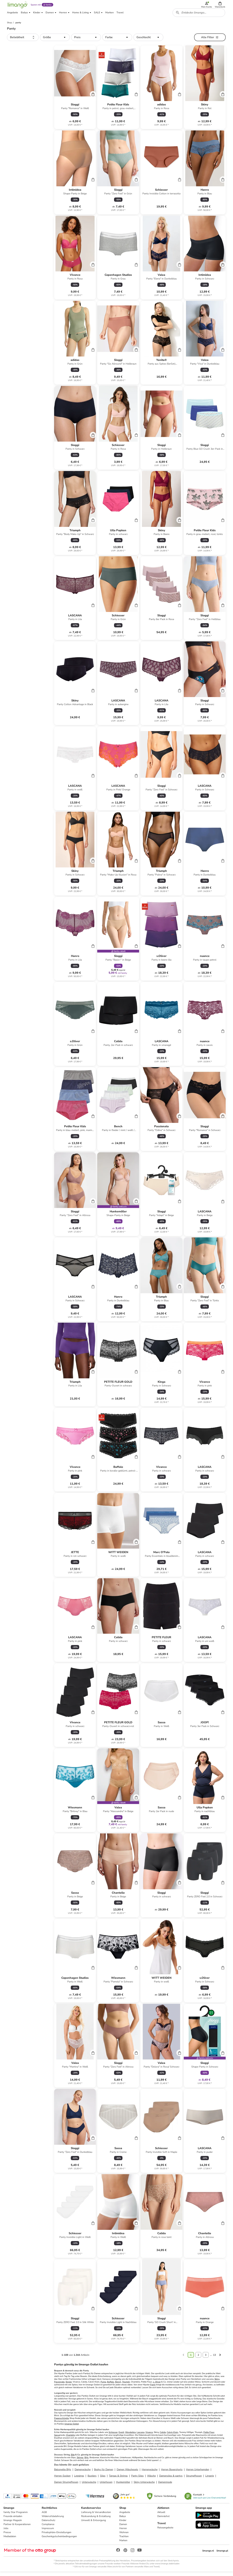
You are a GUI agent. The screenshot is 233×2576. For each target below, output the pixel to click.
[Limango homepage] (17, 5)
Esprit (121, 2435)
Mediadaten (10, 2540)
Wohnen (124, 2536)
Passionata (59, 2385)
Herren (123, 2532)
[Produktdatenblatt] (75, 90)
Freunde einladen (13, 2520)
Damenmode (165, 2485)
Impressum (48, 2532)
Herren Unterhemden (197, 2472)
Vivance (149, 2435)
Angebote (124, 2516)
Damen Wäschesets (127, 2472)
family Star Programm (16, 2516)
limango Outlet (71, 2427)
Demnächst (163, 2520)
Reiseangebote (165, 2531)
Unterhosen (106, 2485)
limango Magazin (13, 2524)
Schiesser (113, 2435)
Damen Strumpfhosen (66, 2485)
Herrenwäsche (149, 2472)
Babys (122, 2520)
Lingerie (209, 2479)
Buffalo (110, 2385)
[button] (220, 5)
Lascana (140, 2435)
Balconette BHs (62, 2472)
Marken (123, 2544)
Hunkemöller (123, 2485)
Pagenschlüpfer (61, 2421)
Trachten (124, 2540)
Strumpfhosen (194, 2479)
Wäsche (151, 2479)
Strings (80, 2460)
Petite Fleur (208, 2435)
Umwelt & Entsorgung (93, 2524)
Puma (103, 2385)
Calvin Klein (172, 2435)
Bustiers (92, 2479)
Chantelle (70, 2438)
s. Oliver (157, 2385)
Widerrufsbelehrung (53, 2520)
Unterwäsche (89, 2485)
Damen (123, 2528)
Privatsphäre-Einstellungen (57, 2536)
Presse (8, 2536)
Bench (118, 2385)
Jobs (6, 2532)
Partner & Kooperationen (17, 2528)
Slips (102, 2479)
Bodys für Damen (103, 2472)
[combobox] (199, 15)
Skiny (216, 2382)
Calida (163, 2435)
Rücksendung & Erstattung (96, 2520)
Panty (153, 2388)
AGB (44, 2516)
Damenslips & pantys (171, 2479)
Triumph (126, 2385)
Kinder (122, 2524)
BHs (86, 2460)
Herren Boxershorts (172, 2472)
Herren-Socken (62, 2479)
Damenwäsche (83, 2472)
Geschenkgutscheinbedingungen (59, 2540)
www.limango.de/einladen (167, 2567)
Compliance (48, 2528)
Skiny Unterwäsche (144, 2485)
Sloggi (69, 2385)
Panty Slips (137, 2479)
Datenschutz (49, 2524)
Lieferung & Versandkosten (96, 2516)
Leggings (79, 2479)
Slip (73, 2458)
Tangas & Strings (118, 2479)
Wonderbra (130, 2435)
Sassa (57, 2438)
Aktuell (161, 2516)
